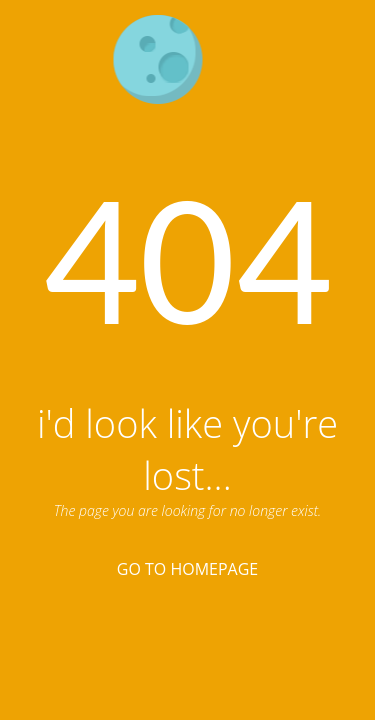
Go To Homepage (187, 569)
